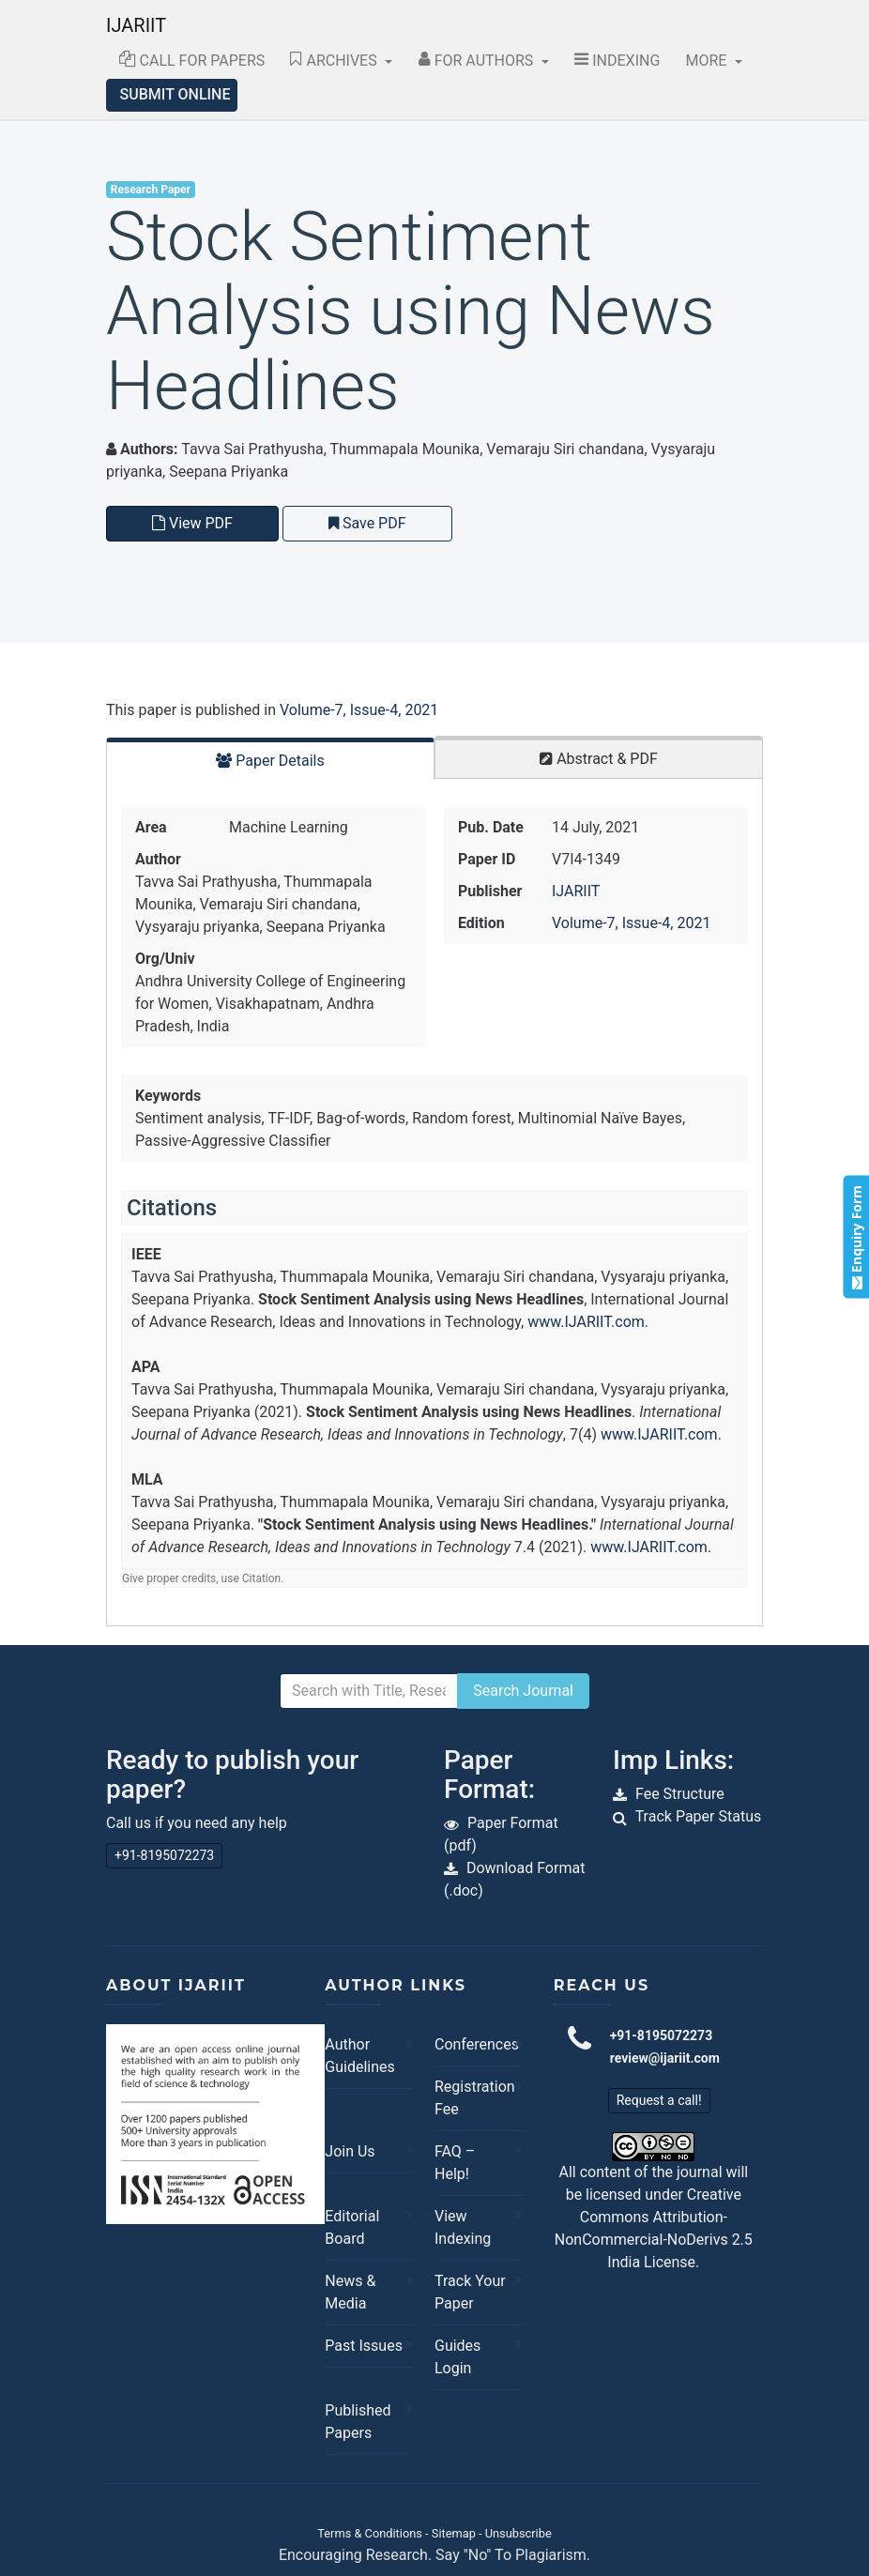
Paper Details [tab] (270, 761)
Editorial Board (352, 2227)
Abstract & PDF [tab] (599, 759)
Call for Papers (192, 60)
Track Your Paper (470, 2292)
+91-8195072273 (164, 1855)
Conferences (473, 2044)
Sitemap (454, 2533)
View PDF (192, 523)
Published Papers (357, 2421)
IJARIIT (136, 25)
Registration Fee (473, 2098)
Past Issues (364, 2346)
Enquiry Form (855, 1236)
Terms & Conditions (369, 2533)
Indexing (617, 60)
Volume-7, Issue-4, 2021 (359, 710)
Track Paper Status (698, 1816)
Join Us (349, 2151)
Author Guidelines (359, 2055)
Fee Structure (679, 1794)
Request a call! (659, 2100)
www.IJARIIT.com (586, 1322)
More (708, 60)
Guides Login (457, 2357)
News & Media (350, 2292)
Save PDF (367, 523)
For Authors (478, 60)
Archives (335, 60)
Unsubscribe (518, 2533)
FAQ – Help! (454, 2162)
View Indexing (462, 2227)
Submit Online (175, 94)
